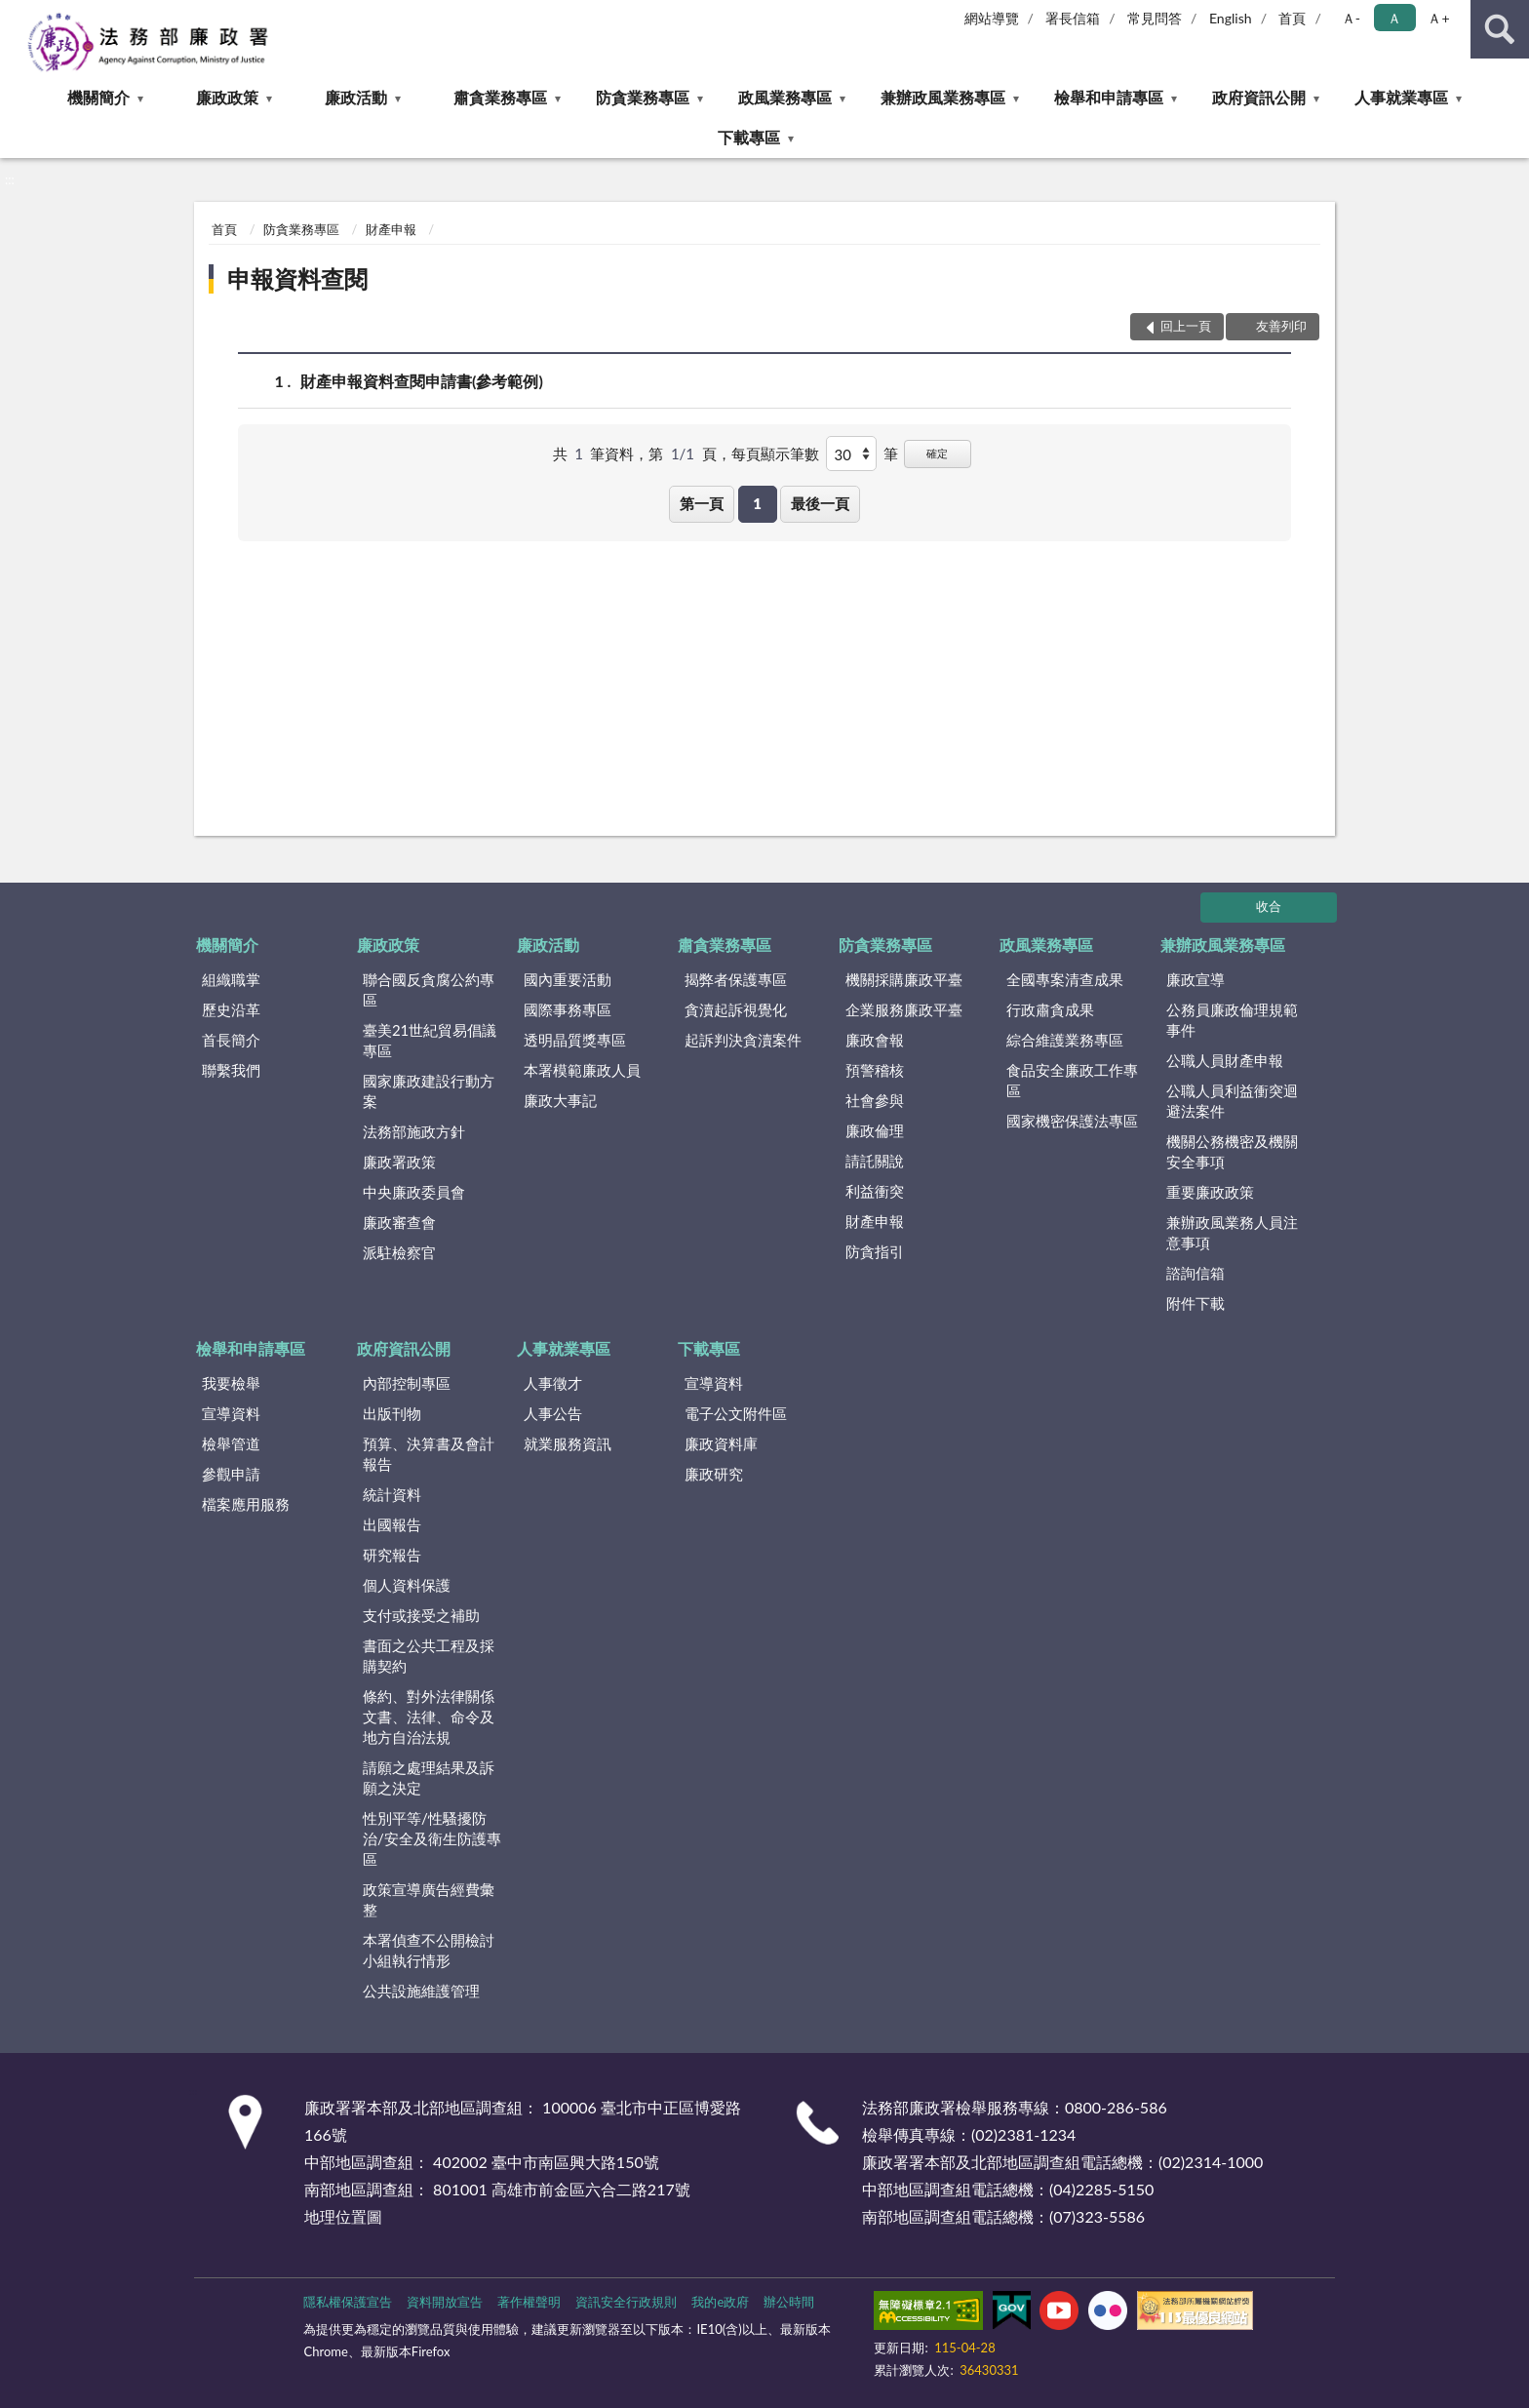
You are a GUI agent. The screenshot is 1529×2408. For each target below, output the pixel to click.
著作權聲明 (529, 2301)
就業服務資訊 (567, 1443)
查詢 (1499, 29)
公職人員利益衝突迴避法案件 (1232, 1101)
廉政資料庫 (721, 1443)
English (1230, 18)
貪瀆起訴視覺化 (736, 1009)
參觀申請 (231, 1473)
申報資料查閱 (297, 278)
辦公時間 (789, 2301)
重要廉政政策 (1210, 1192)
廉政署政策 (399, 1161)
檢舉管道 (231, 1443)
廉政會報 (874, 1039)
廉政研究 (714, 1473)
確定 (937, 453)
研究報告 (392, 1554)
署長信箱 (1072, 18)
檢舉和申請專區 (1108, 97)
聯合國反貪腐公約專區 (428, 989)
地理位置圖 (343, 2216)
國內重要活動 (567, 979)
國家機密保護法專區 (1072, 1120)
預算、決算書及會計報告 (428, 1454)
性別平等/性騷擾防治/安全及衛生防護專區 (432, 1838)
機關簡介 (98, 97)
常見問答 (1154, 18)
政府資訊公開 (1259, 97)
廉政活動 (356, 97)
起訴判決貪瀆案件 (743, 1039)
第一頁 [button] (702, 503)
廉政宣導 (1195, 979)
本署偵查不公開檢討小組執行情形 (428, 1950)
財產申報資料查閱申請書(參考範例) (421, 381)
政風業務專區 (785, 97)
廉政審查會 (399, 1222)
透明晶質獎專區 (575, 1039)
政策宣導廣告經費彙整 (428, 1899)
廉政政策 (227, 97)
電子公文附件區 (736, 1413)
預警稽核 (874, 1070)
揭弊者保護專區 (736, 979)
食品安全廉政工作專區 (1072, 1080)
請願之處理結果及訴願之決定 (428, 1777)
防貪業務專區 (642, 97)
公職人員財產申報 (1224, 1060)
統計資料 (392, 1494)
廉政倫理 (874, 1130)
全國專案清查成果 (1064, 979)
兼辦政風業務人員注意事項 (1232, 1232)
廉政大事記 (560, 1100)
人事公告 (553, 1413)
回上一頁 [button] (1185, 326)
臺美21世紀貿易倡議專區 (429, 1040)
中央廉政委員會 (414, 1192)
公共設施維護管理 (421, 1990)
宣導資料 (231, 1413)
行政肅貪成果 (1050, 1009)
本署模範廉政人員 (582, 1070)
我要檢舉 (231, 1383)
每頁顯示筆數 (775, 453)
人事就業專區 (1401, 97)
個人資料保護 (407, 1585)
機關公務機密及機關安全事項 (1232, 1151)
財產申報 (391, 229)
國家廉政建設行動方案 (428, 1091)
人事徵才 (553, 1383)
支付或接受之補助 (421, 1615)
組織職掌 (231, 979)
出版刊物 (392, 1413)
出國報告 (392, 1524)
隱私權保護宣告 (347, 2301)
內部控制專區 (407, 1383)
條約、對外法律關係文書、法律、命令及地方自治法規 (428, 1716)
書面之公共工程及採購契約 (428, 1656)
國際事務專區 (567, 1009)
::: (15, 14)
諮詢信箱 (1195, 1273)
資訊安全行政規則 (626, 2301)
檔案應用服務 (246, 1504)
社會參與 (874, 1100)
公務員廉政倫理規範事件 (1232, 1020)
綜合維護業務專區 (1064, 1039)
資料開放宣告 (445, 2301)
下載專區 (749, 137)
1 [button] (757, 503)
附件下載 (1195, 1303)
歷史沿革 (231, 1009)
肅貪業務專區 (500, 97)
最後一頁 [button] (820, 503)
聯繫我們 (231, 1070)
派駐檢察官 (399, 1252)
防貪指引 (874, 1251)
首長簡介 (231, 1039)
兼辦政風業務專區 (943, 97)
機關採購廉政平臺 (903, 979)
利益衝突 (874, 1191)
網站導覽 (991, 18)
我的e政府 (720, 2301)
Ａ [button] (1394, 18)
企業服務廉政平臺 (903, 1009)
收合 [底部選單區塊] (1268, 906)
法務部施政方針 (414, 1131)
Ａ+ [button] (1438, 18)
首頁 (1292, 18)
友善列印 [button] (1281, 326)
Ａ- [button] (1351, 18)
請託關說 (874, 1160)
